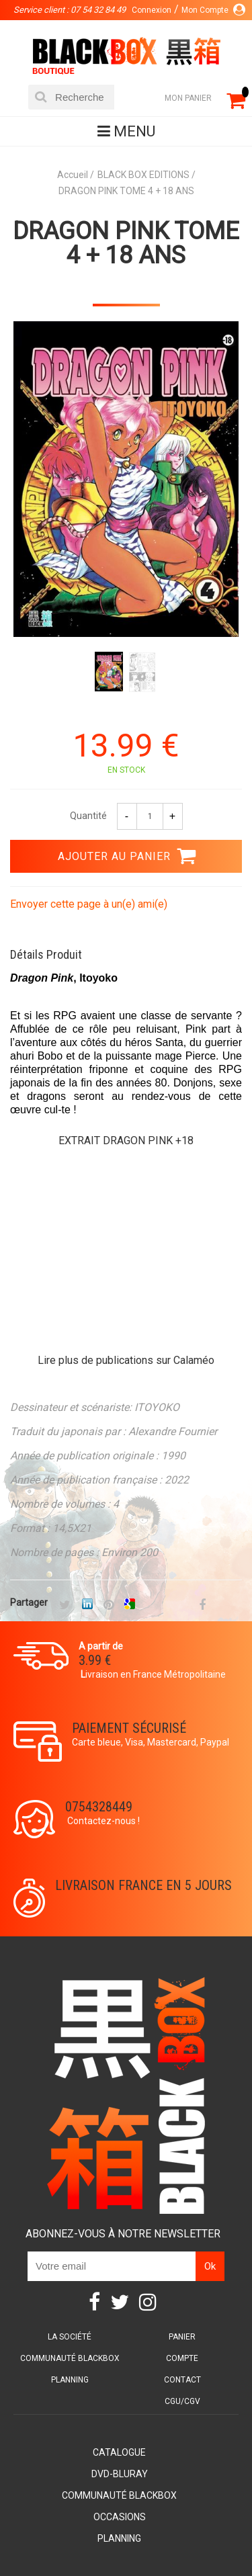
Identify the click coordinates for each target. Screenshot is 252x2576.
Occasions (119, 2516)
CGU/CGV (182, 2401)
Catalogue (119, 2452)
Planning (70, 2380)
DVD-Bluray (119, 2473)
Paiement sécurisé (129, 1728)
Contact (182, 2380)
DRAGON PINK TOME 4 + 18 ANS (126, 243)
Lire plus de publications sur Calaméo (126, 1360)
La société (69, 2337)
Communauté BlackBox (70, 2358)
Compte (182, 2358)
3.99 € (95, 1660)
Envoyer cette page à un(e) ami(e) (88, 904)
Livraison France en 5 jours (143, 1885)
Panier (182, 2337)
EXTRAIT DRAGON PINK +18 (126, 1140)
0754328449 (98, 1807)
